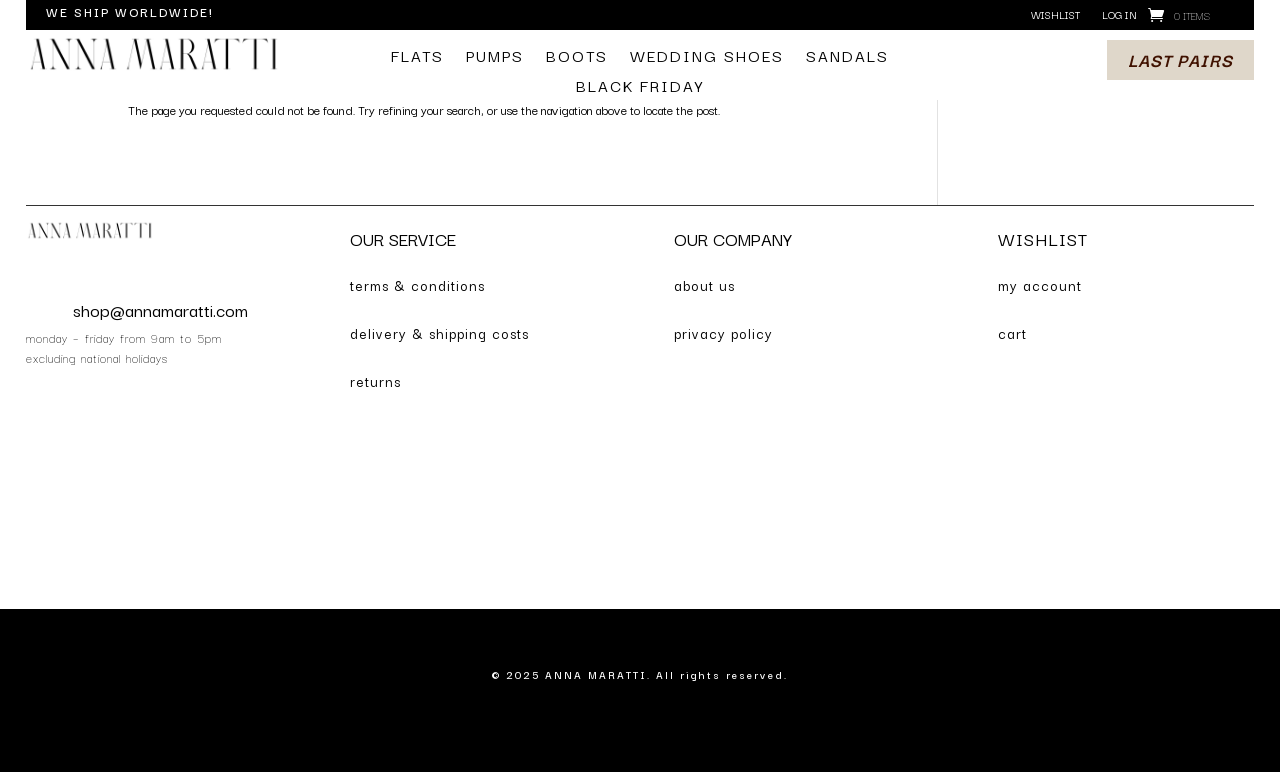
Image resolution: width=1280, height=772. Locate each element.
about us (704, 285)
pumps (495, 57)
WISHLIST (1043, 238)
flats (417, 57)
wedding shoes (707, 57)
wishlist (1055, 15)
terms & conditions (417, 285)
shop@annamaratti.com (160, 309)
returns (375, 381)
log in (1119, 15)
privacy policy (723, 333)
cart (1012, 333)
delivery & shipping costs (439, 333)
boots (577, 57)
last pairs (1180, 59)
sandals (847, 57)
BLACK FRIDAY (640, 87)
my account (1040, 285)
